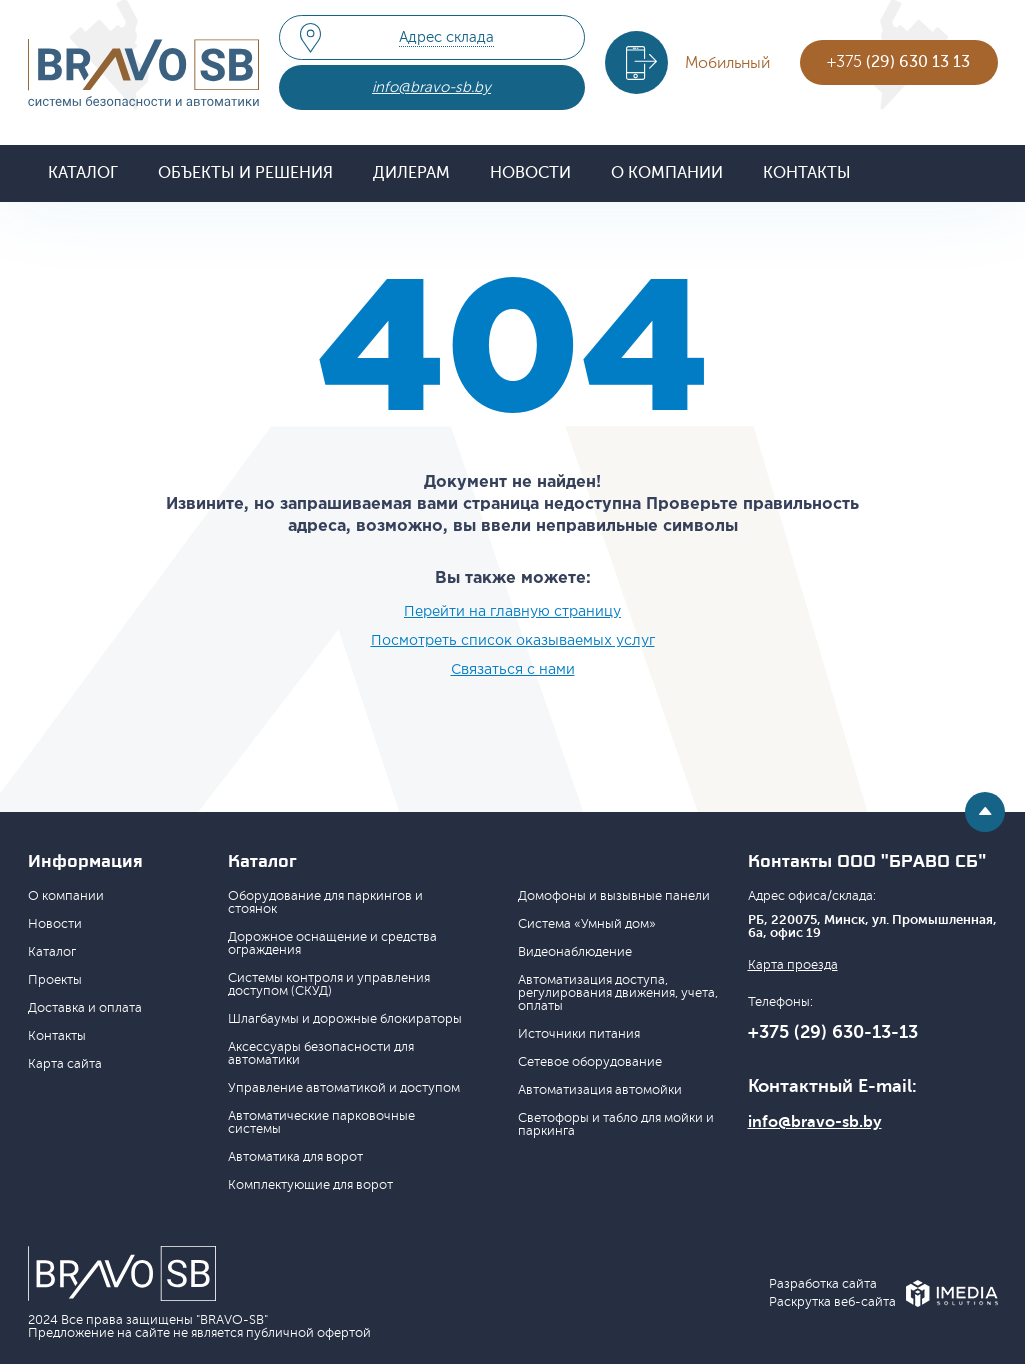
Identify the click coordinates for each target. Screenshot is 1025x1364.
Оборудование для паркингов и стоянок (325, 902)
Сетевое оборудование (590, 1062)
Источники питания (579, 1034)
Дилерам (411, 173)
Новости (530, 173)
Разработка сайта (823, 1284)
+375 (898, 62)
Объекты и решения (245, 173)
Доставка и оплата (85, 1008)
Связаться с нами (513, 670)
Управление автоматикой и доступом (344, 1088)
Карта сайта (65, 1064)
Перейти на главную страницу (512, 612)
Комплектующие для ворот (310, 1185)
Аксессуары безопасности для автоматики (321, 1053)
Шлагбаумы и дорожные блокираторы (345, 1019)
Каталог (83, 173)
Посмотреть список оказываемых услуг (513, 641)
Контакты (807, 173)
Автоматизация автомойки (600, 1090)
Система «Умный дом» (587, 924)
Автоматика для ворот (295, 1157)
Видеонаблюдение (575, 952)
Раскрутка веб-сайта (832, 1302)
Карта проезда (793, 965)
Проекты (55, 980)
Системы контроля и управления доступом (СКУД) (329, 984)
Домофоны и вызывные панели (614, 896)
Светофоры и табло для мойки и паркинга (616, 1124)
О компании (667, 173)
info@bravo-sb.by (431, 87)
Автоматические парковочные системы (321, 1122)
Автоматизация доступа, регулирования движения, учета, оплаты (618, 993)
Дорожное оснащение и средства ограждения (332, 943)
